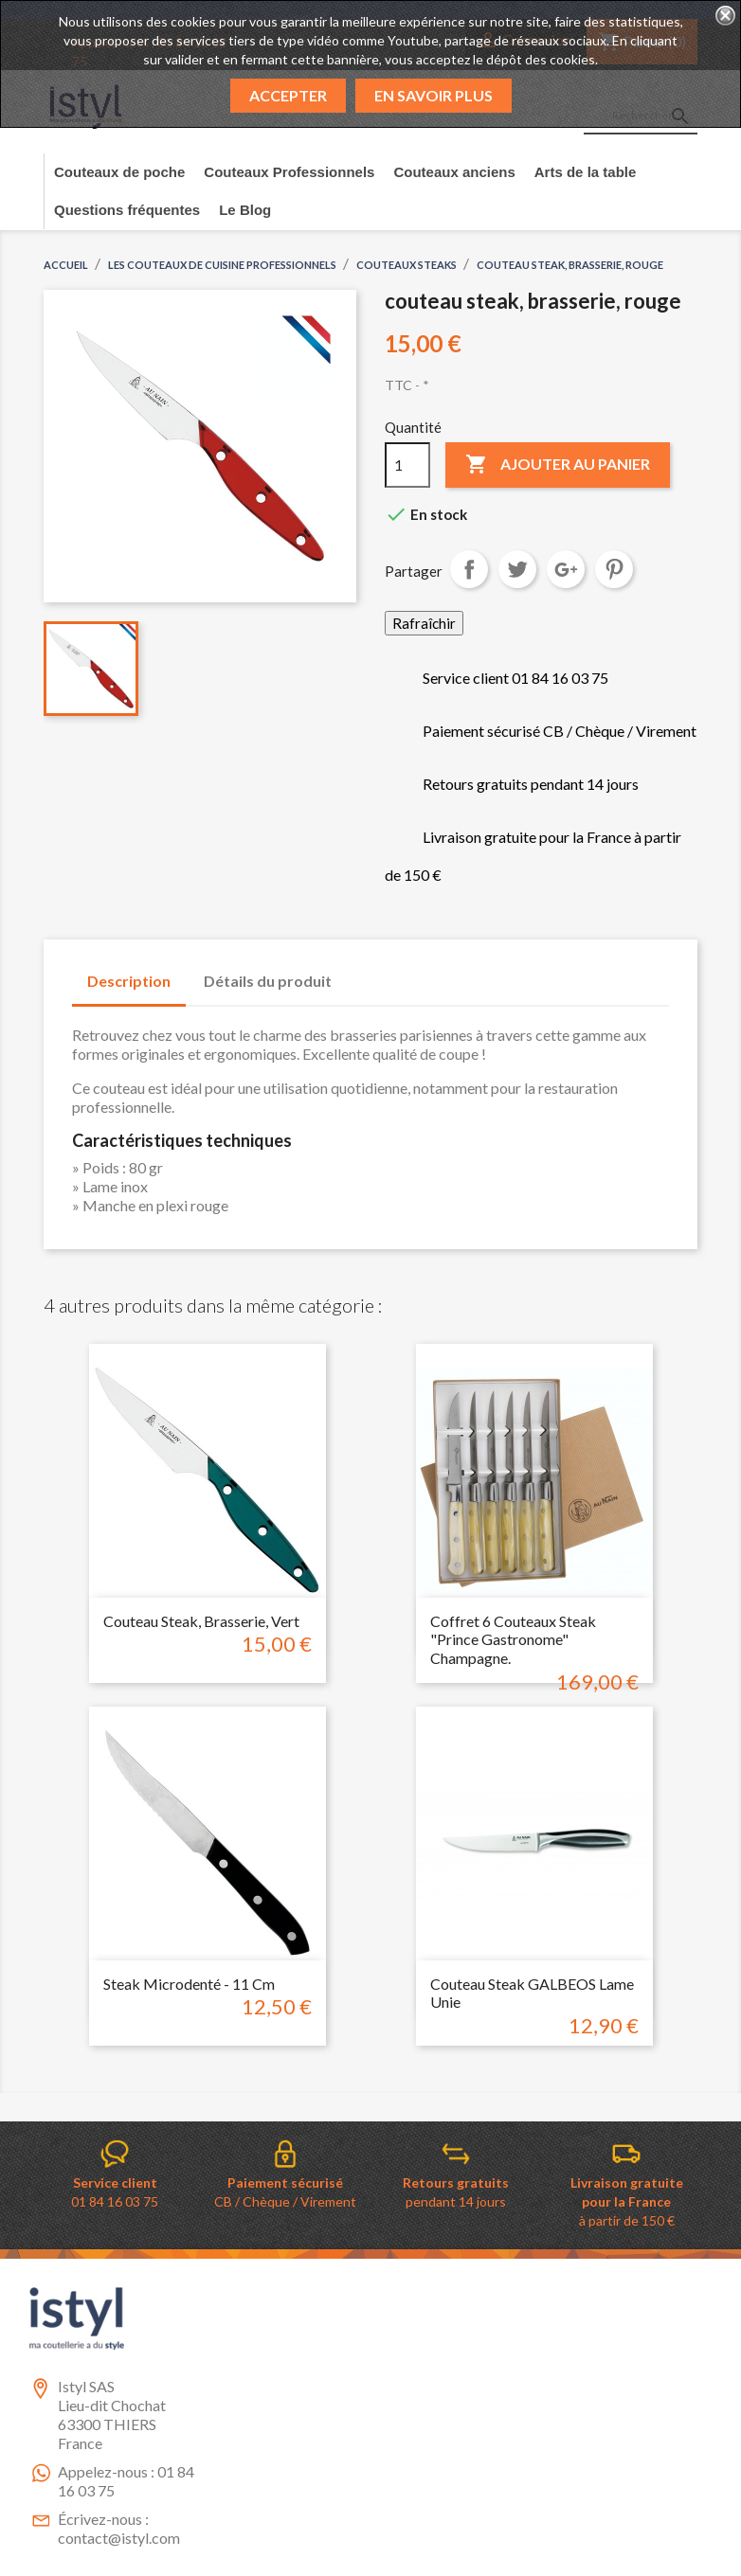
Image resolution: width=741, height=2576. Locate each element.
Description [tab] (129, 981)
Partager (469, 569)
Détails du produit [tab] (268, 981)
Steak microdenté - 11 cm (189, 1984)
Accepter (288, 95)
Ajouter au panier (557, 465)
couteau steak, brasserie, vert (201, 1621)
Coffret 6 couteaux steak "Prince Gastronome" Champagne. (513, 1640)
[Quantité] (407, 465)
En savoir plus (433, 95)
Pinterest (614, 569)
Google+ (566, 569)
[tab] (365, 971)
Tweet (517, 569)
